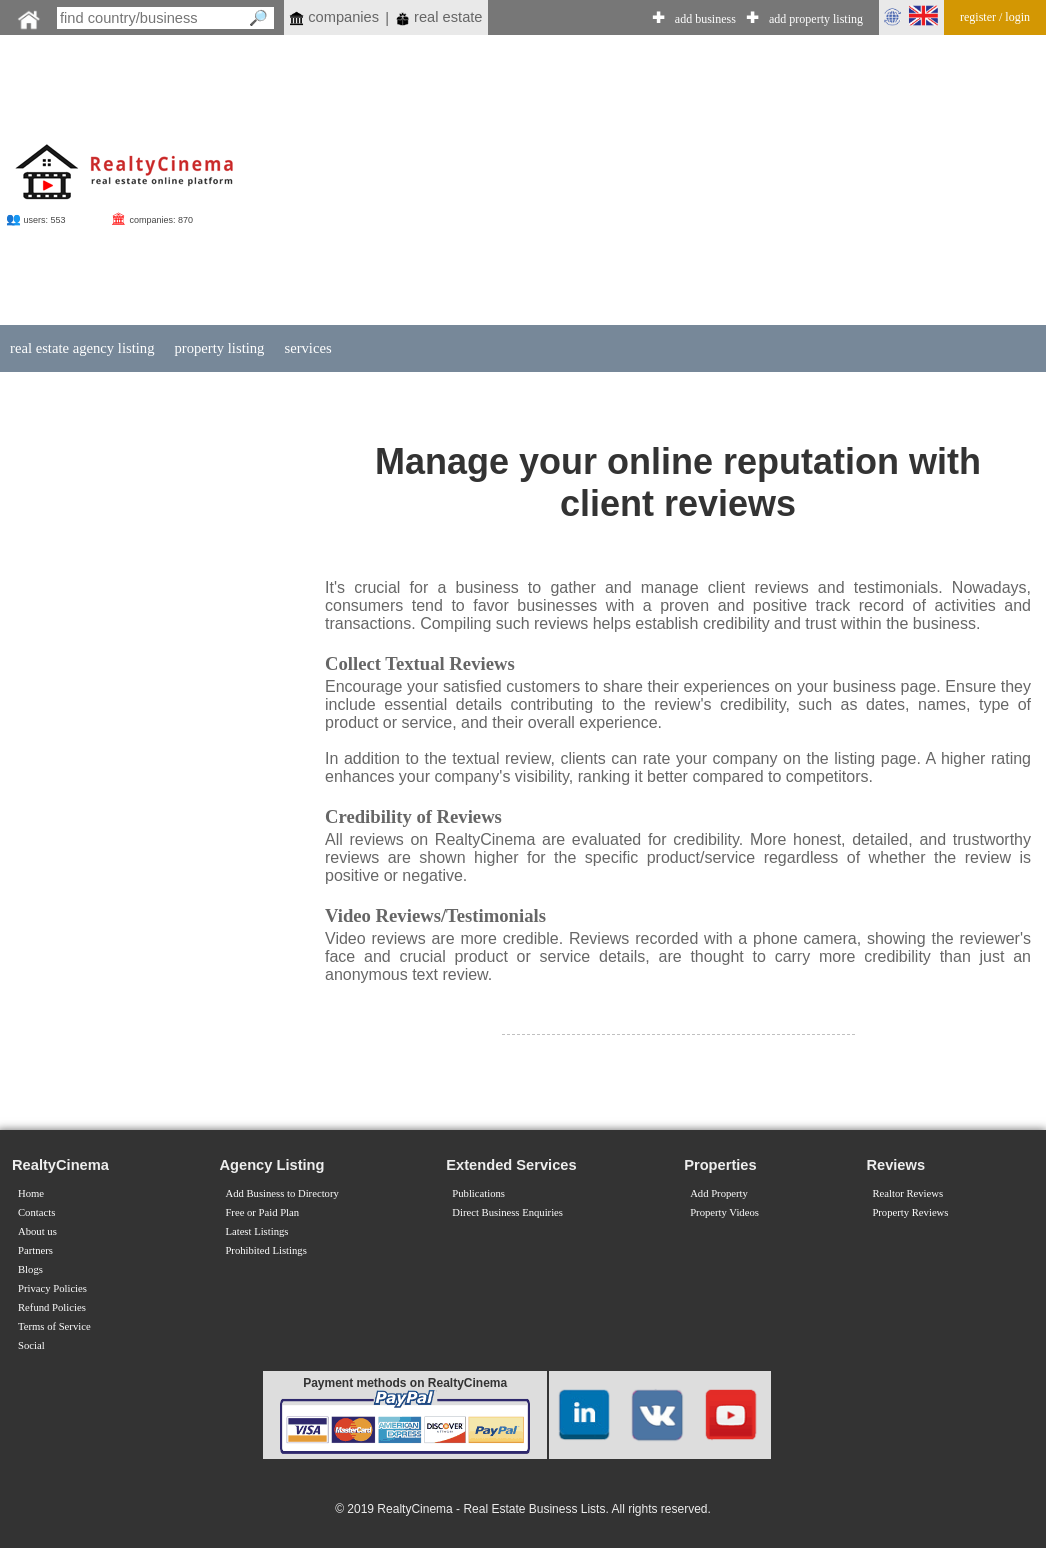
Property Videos (724, 1212)
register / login (995, 17)
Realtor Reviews (907, 1193)
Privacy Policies (52, 1288)
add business (705, 19)
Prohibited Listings (265, 1250)
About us (37, 1231)
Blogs (30, 1269)
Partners (35, 1250)
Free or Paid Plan (262, 1212)
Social (31, 1345)
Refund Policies (52, 1307)
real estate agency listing (82, 348)
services (307, 348)
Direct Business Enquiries (507, 1212)
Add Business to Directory (281, 1193)
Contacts (36, 1212)
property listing (219, 348)
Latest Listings (256, 1231)
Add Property (719, 1193)
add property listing (816, 19)
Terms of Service (54, 1326)
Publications (478, 1193)
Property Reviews (910, 1212)
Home (31, 1193)
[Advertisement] (624, 182)
